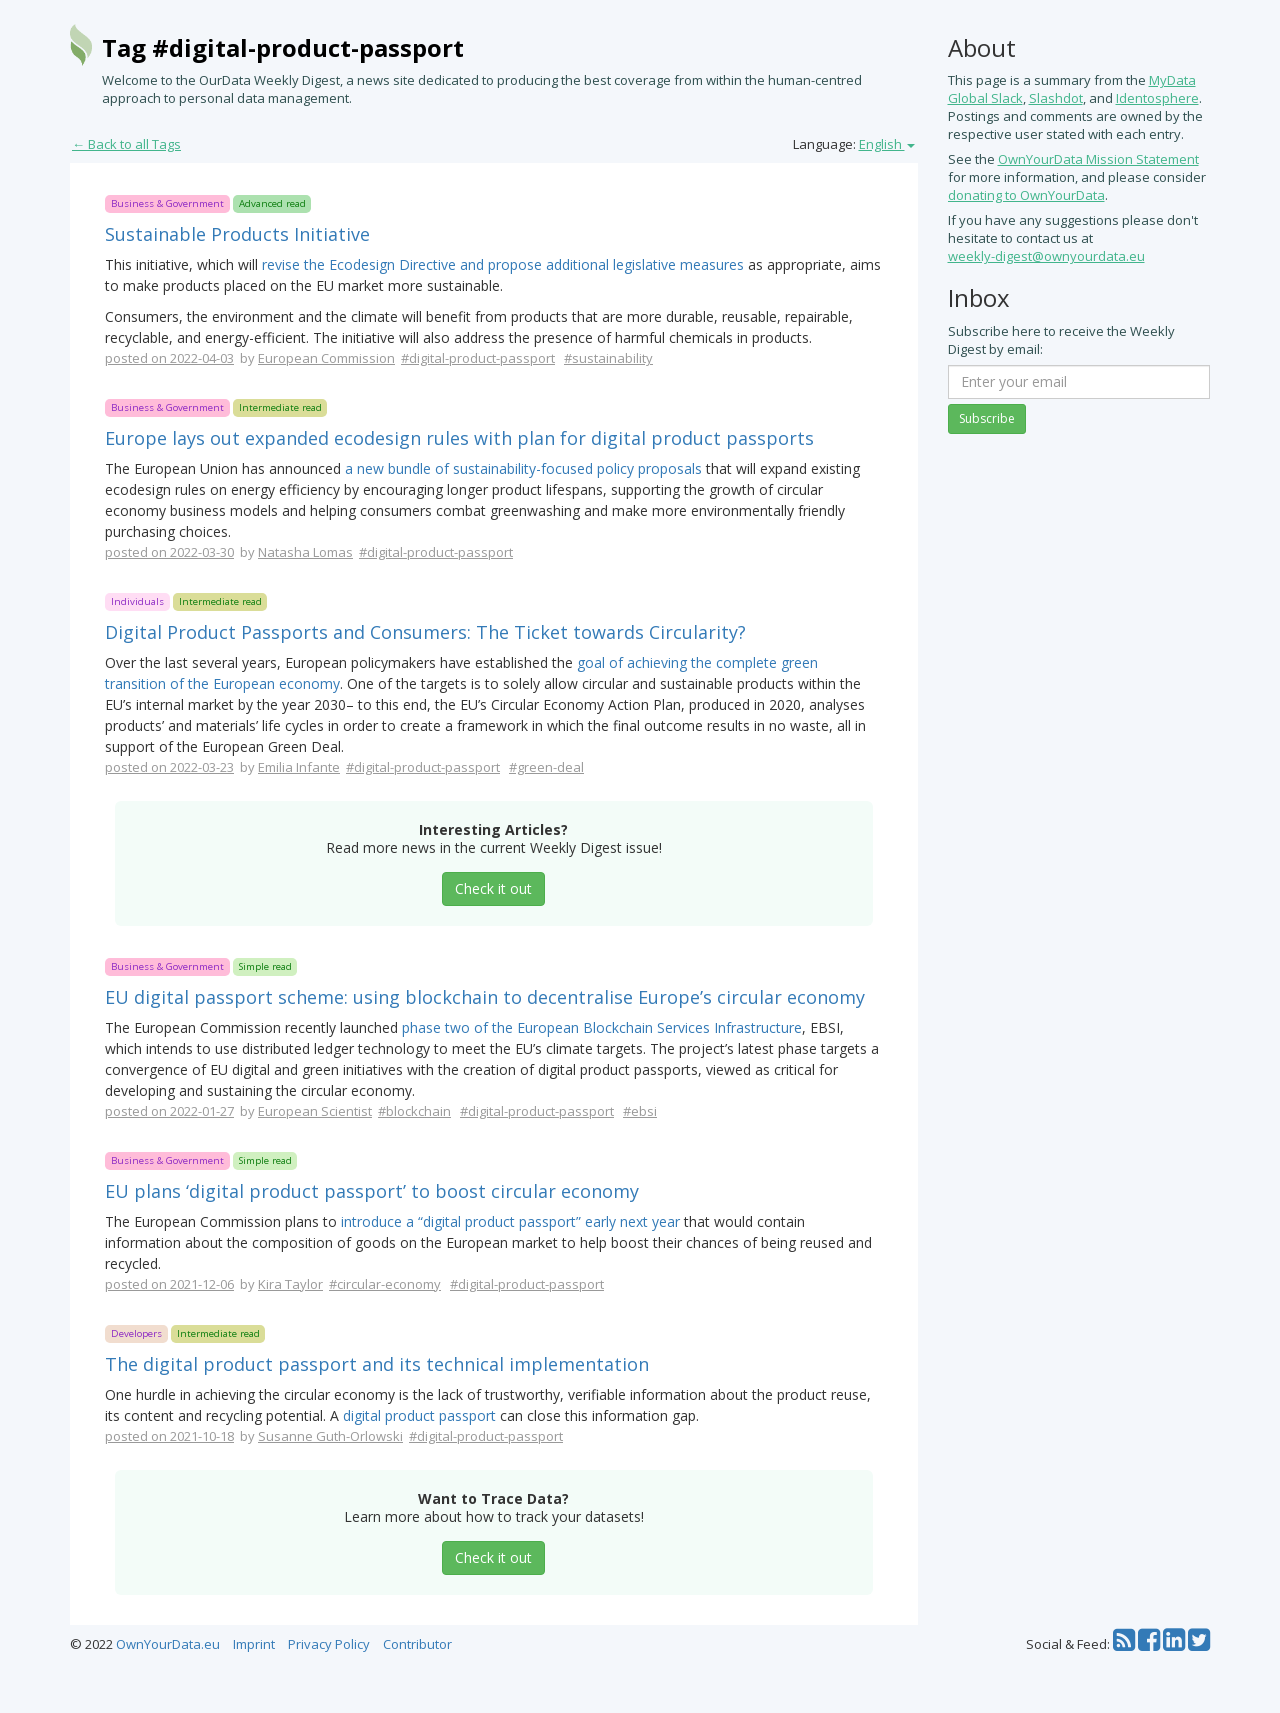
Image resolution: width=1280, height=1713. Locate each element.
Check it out (493, 888)
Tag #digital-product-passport (283, 47)
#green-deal (546, 767)
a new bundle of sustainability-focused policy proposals (523, 468)
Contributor (417, 1644)
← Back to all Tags (126, 144)
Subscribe (987, 418)
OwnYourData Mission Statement (1098, 159)
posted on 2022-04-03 (169, 358)
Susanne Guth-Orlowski (330, 1436)
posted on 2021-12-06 (169, 1284)
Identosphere (1157, 98)
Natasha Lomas (305, 552)
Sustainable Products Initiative (237, 234)
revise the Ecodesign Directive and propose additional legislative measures (503, 264)
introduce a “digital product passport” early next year (510, 1221)
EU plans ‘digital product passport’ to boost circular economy (372, 1191)
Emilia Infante (299, 767)
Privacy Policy (329, 1644)
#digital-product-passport (478, 358)
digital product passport (419, 1415)
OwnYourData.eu (168, 1644)
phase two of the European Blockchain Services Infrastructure (602, 1027)
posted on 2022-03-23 (169, 767)
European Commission (326, 358)
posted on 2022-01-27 (169, 1111)
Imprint (254, 1644)
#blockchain (414, 1111)
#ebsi (640, 1111)
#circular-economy (385, 1284)
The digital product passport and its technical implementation (377, 1364)
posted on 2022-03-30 (169, 552)
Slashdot (1056, 98)
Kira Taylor (290, 1284)
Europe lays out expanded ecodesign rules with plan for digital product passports (459, 438)
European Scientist (315, 1111)
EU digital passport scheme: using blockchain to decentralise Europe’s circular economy (485, 997)
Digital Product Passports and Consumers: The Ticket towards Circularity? (425, 632)
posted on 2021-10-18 (169, 1436)
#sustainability (608, 358)
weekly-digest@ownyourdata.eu (1046, 256)
